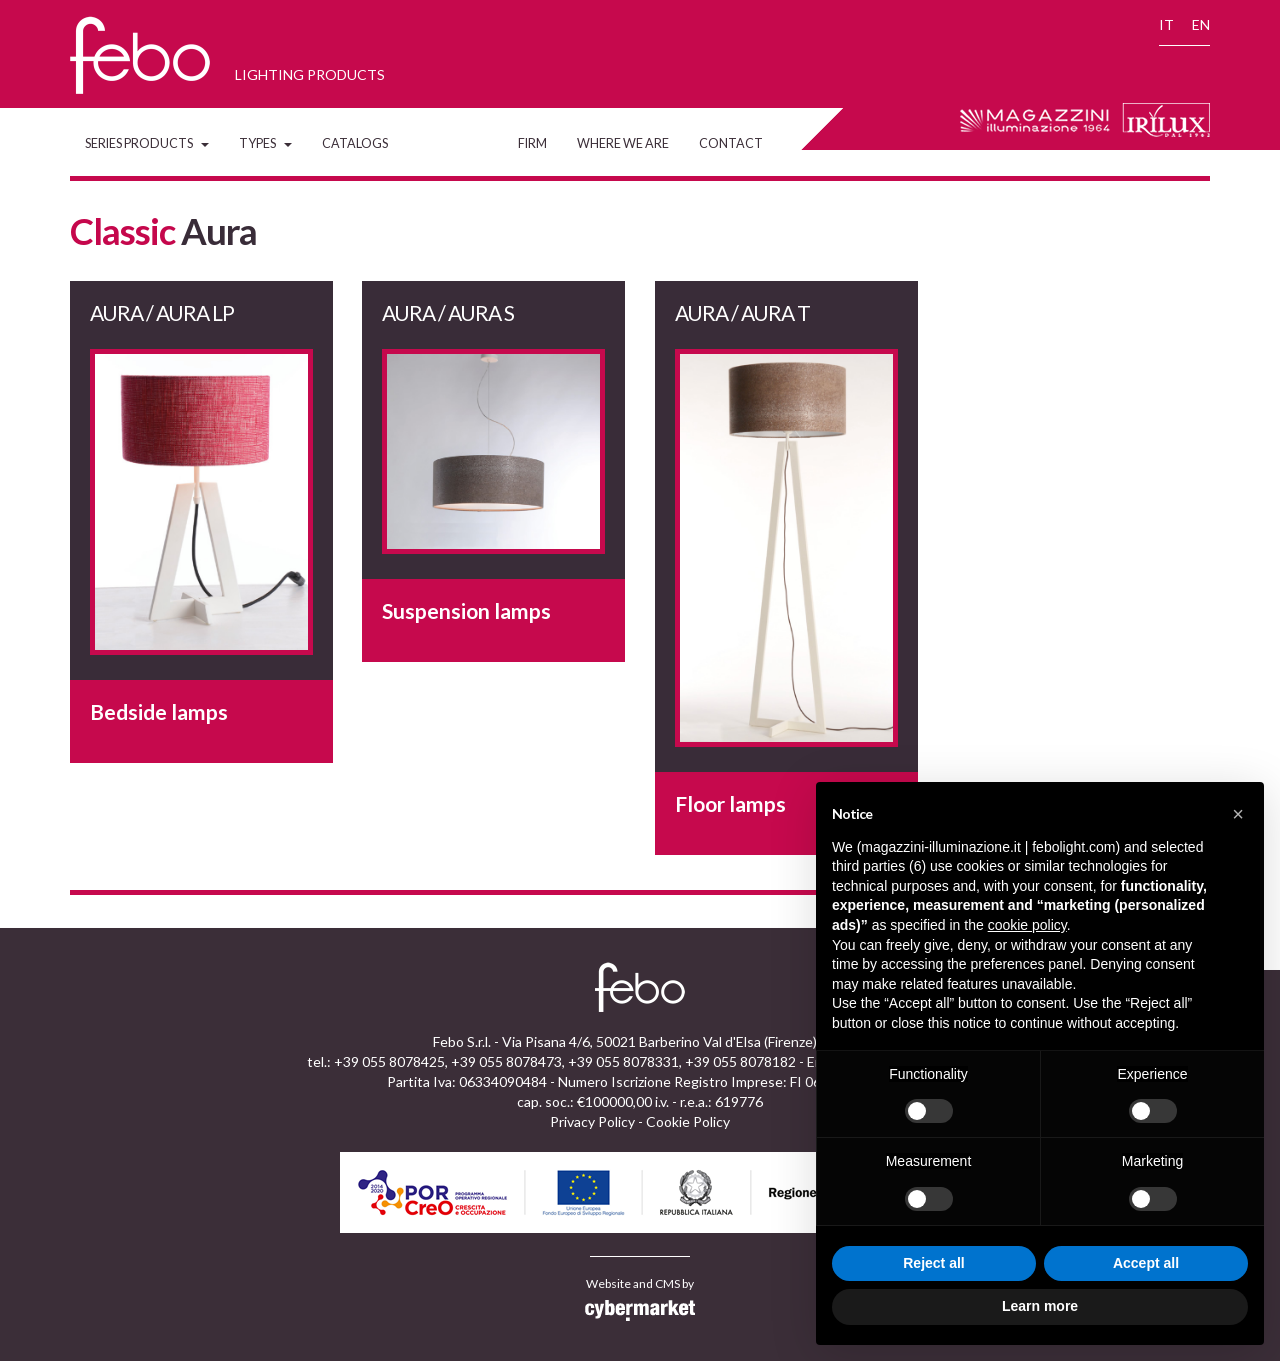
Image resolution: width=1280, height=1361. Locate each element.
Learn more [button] (1040, 1306)
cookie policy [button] (1027, 925)
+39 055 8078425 (389, 1061)
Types (265, 143)
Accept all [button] (1146, 1263)
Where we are (623, 143)
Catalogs (355, 143)
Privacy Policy (592, 1121)
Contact (731, 143)
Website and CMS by (640, 1299)
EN (1201, 24)
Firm (532, 143)
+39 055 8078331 (623, 1061)
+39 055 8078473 (506, 1061)
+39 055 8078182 (740, 1061)
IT (1166, 24)
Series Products (147, 143)
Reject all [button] (933, 1263)
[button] (1238, 814)
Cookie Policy (688, 1121)
